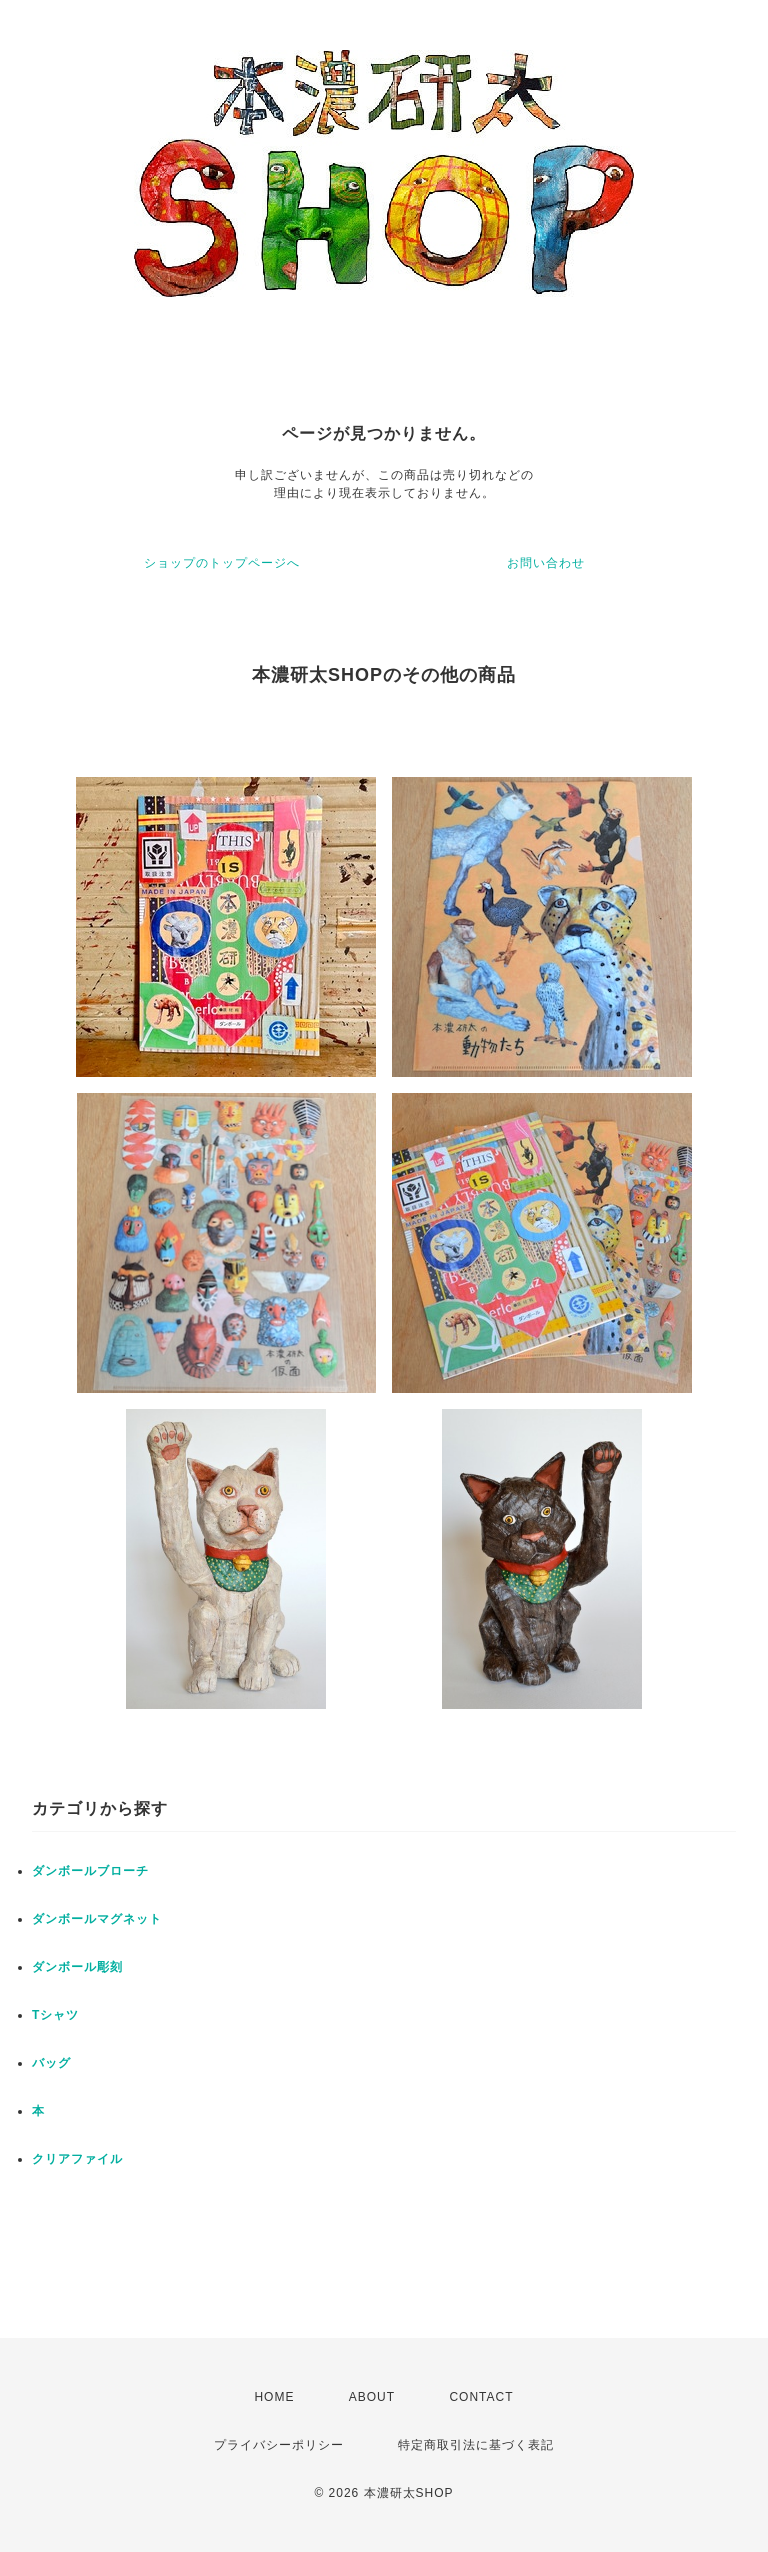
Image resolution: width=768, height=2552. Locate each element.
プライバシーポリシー (279, 2445)
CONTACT (481, 2397)
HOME (274, 2397)
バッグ (51, 2063)
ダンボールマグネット (97, 1919)
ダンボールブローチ (90, 1871)
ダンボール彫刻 (77, 1967)
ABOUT (372, 2397)
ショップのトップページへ (222, 563)
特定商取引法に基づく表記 (476, 2445)
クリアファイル (77, 2159)
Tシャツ (55, 2015)
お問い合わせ (546, 563)
